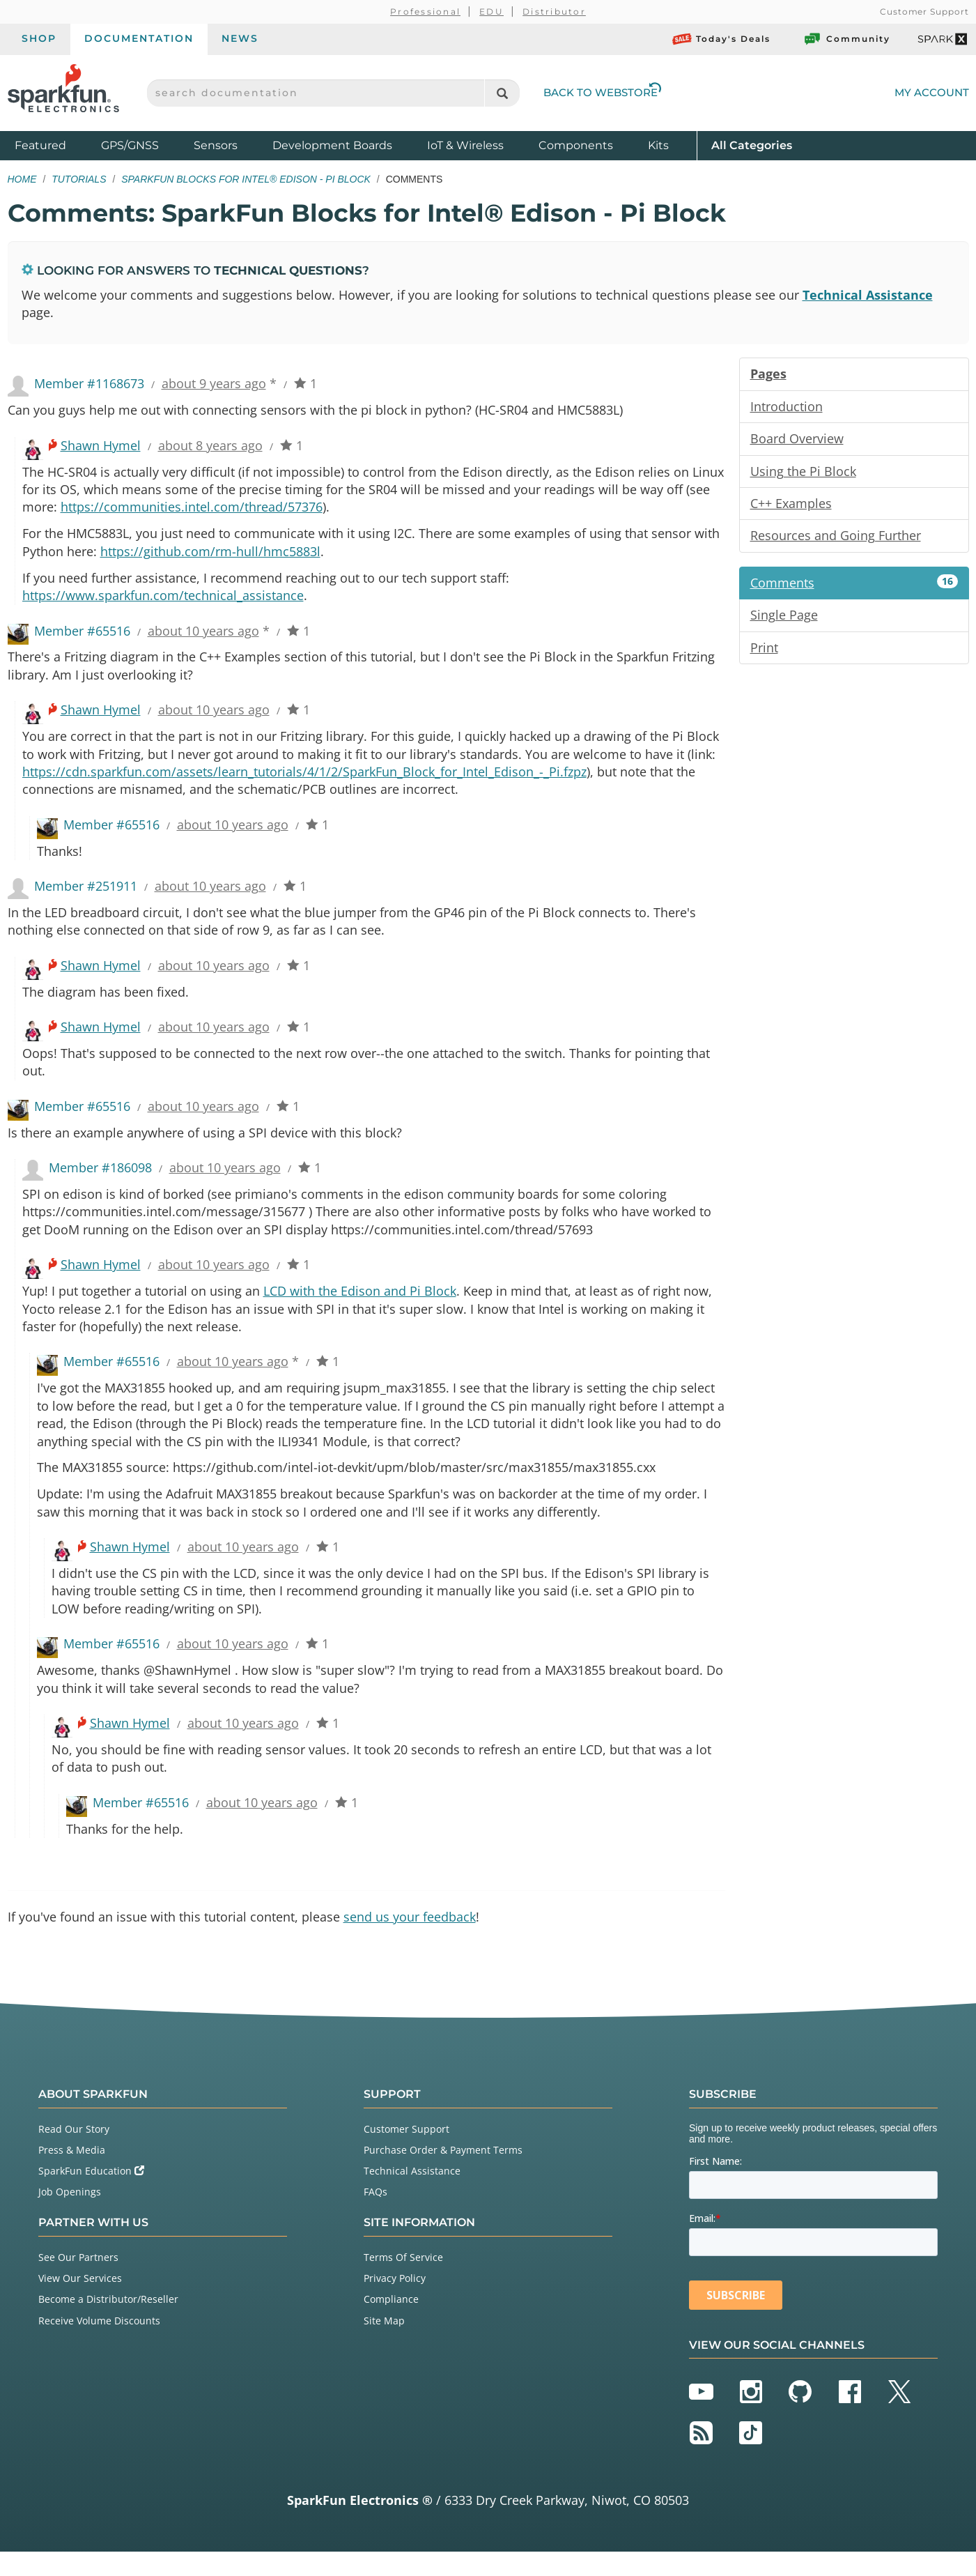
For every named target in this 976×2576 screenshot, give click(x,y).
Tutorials (79, 179)
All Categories (751, 144)
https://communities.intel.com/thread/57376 (192, 510)
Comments (854, 586)
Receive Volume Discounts (99, 2345)
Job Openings (69, 2216)
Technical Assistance (868, 294)
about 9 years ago (214, 384)
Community (846, 39)
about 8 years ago (210, 447)
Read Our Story (73, 2153)
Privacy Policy (395, 2303)
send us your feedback (409, 1941)
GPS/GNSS (130, 145)
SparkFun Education (91, 2195)
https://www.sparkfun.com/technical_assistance (163, 600)
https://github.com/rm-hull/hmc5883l (210, 554)
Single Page (784, 619)
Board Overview (797, 440)
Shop (39, 38)
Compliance (391, 2324)
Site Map (384, 2345)
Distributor (554, 11)
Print (764, 651)
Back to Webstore (602, 92)
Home (22, 179)
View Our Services (80, 2303)
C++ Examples (791, 506)
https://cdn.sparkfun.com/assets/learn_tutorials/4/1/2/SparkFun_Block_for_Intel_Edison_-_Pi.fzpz (304, 779)
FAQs (375, 2216)
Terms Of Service (403, 2282)
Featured (54, 144)
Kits (658, 145)
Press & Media (71, 2174)
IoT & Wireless (465, 145)
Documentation (139, 38)
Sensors (216, 145)
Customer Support (924, 11)
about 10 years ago (203, 635)
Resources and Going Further (835, 538)
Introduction (786, 407)
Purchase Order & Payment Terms (443, 2174)
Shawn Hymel (101, 447)
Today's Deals (721, 39)
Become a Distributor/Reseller (108, 2324)
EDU (491, 11)
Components (576, 145)
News (240, 38)
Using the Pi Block (803, 473)
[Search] (502, 93)
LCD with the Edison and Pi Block (359, 1306)
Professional (425, 11)
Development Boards (332, 145)
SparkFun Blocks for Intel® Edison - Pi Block (246, 179)
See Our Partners (78, 2282)
